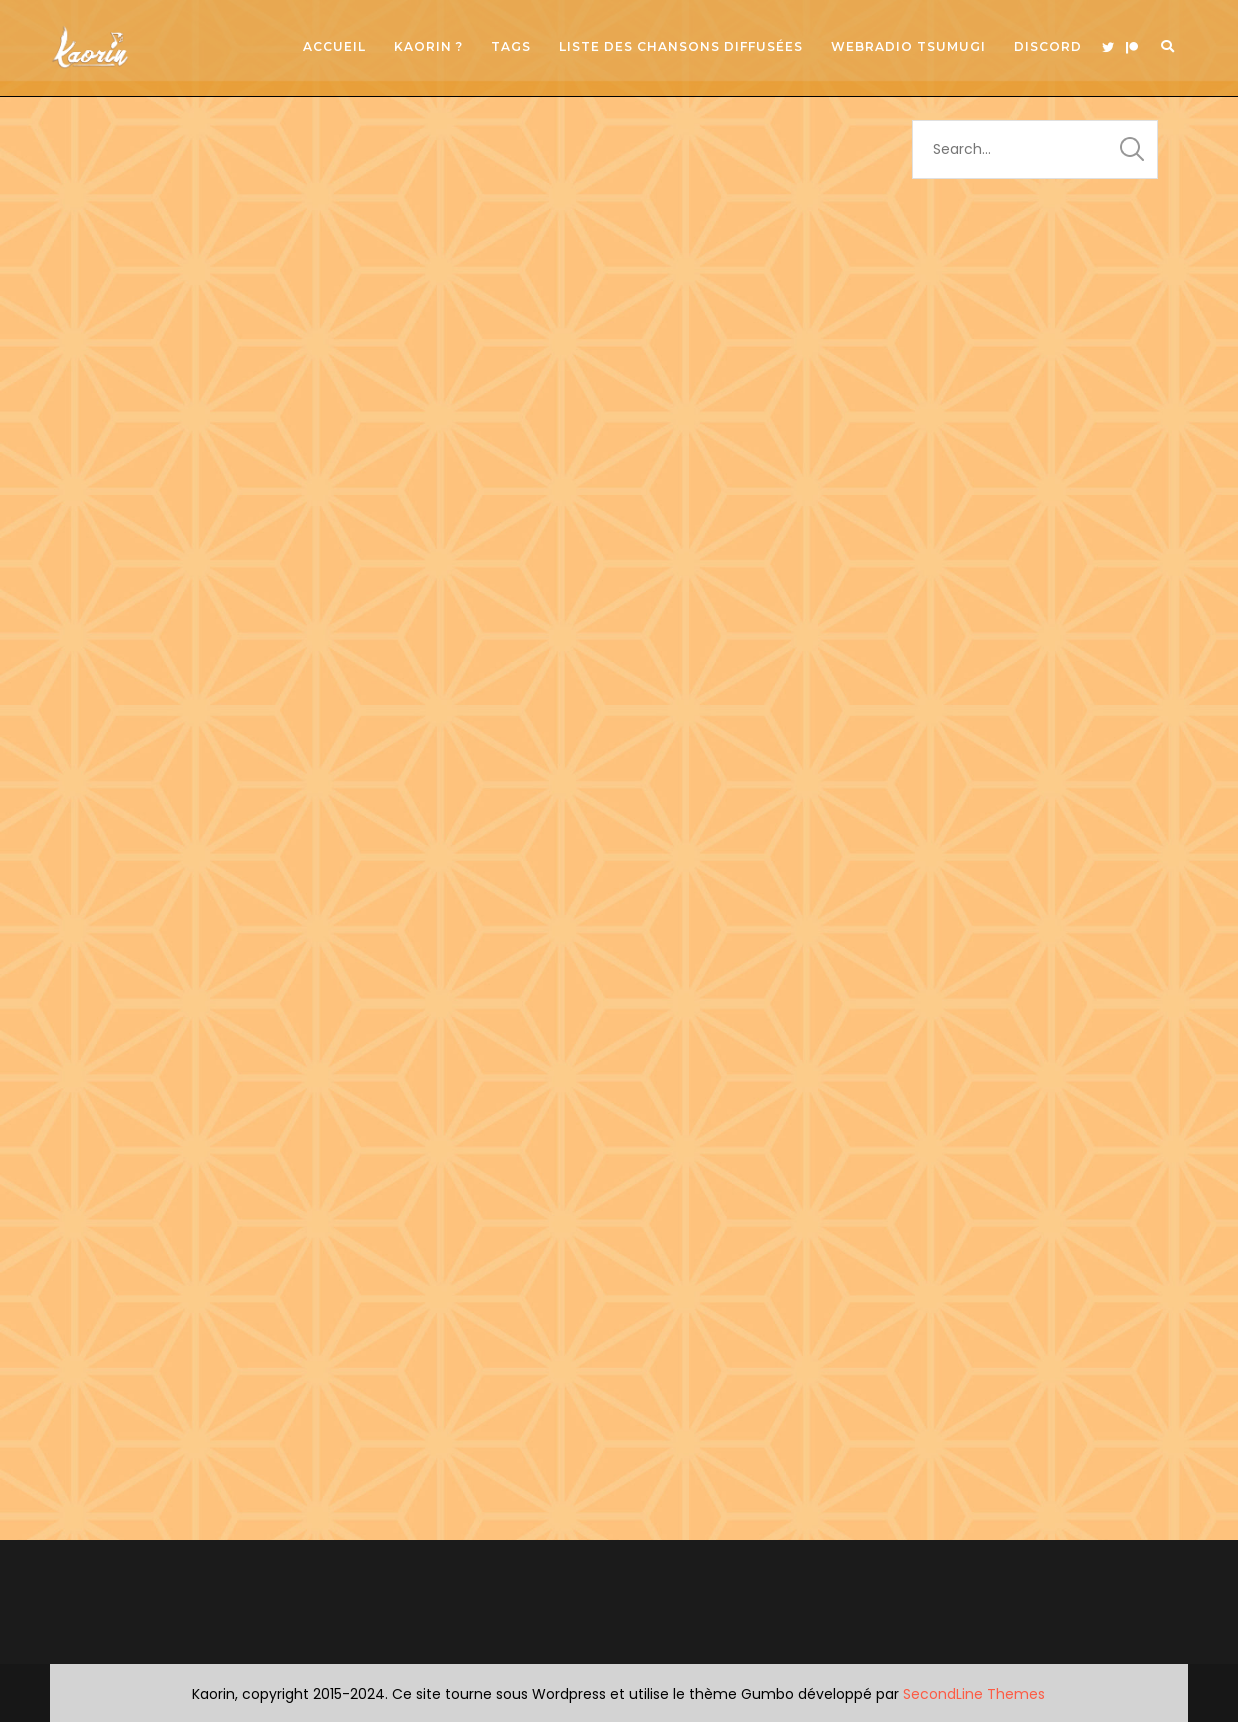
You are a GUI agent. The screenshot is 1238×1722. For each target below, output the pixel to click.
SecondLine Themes (974, 1694)
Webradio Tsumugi (908, 46)
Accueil (334, 46)
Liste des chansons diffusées (681, 46)
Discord (1048, 46)
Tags (511, 46)
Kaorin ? (428, 46)
